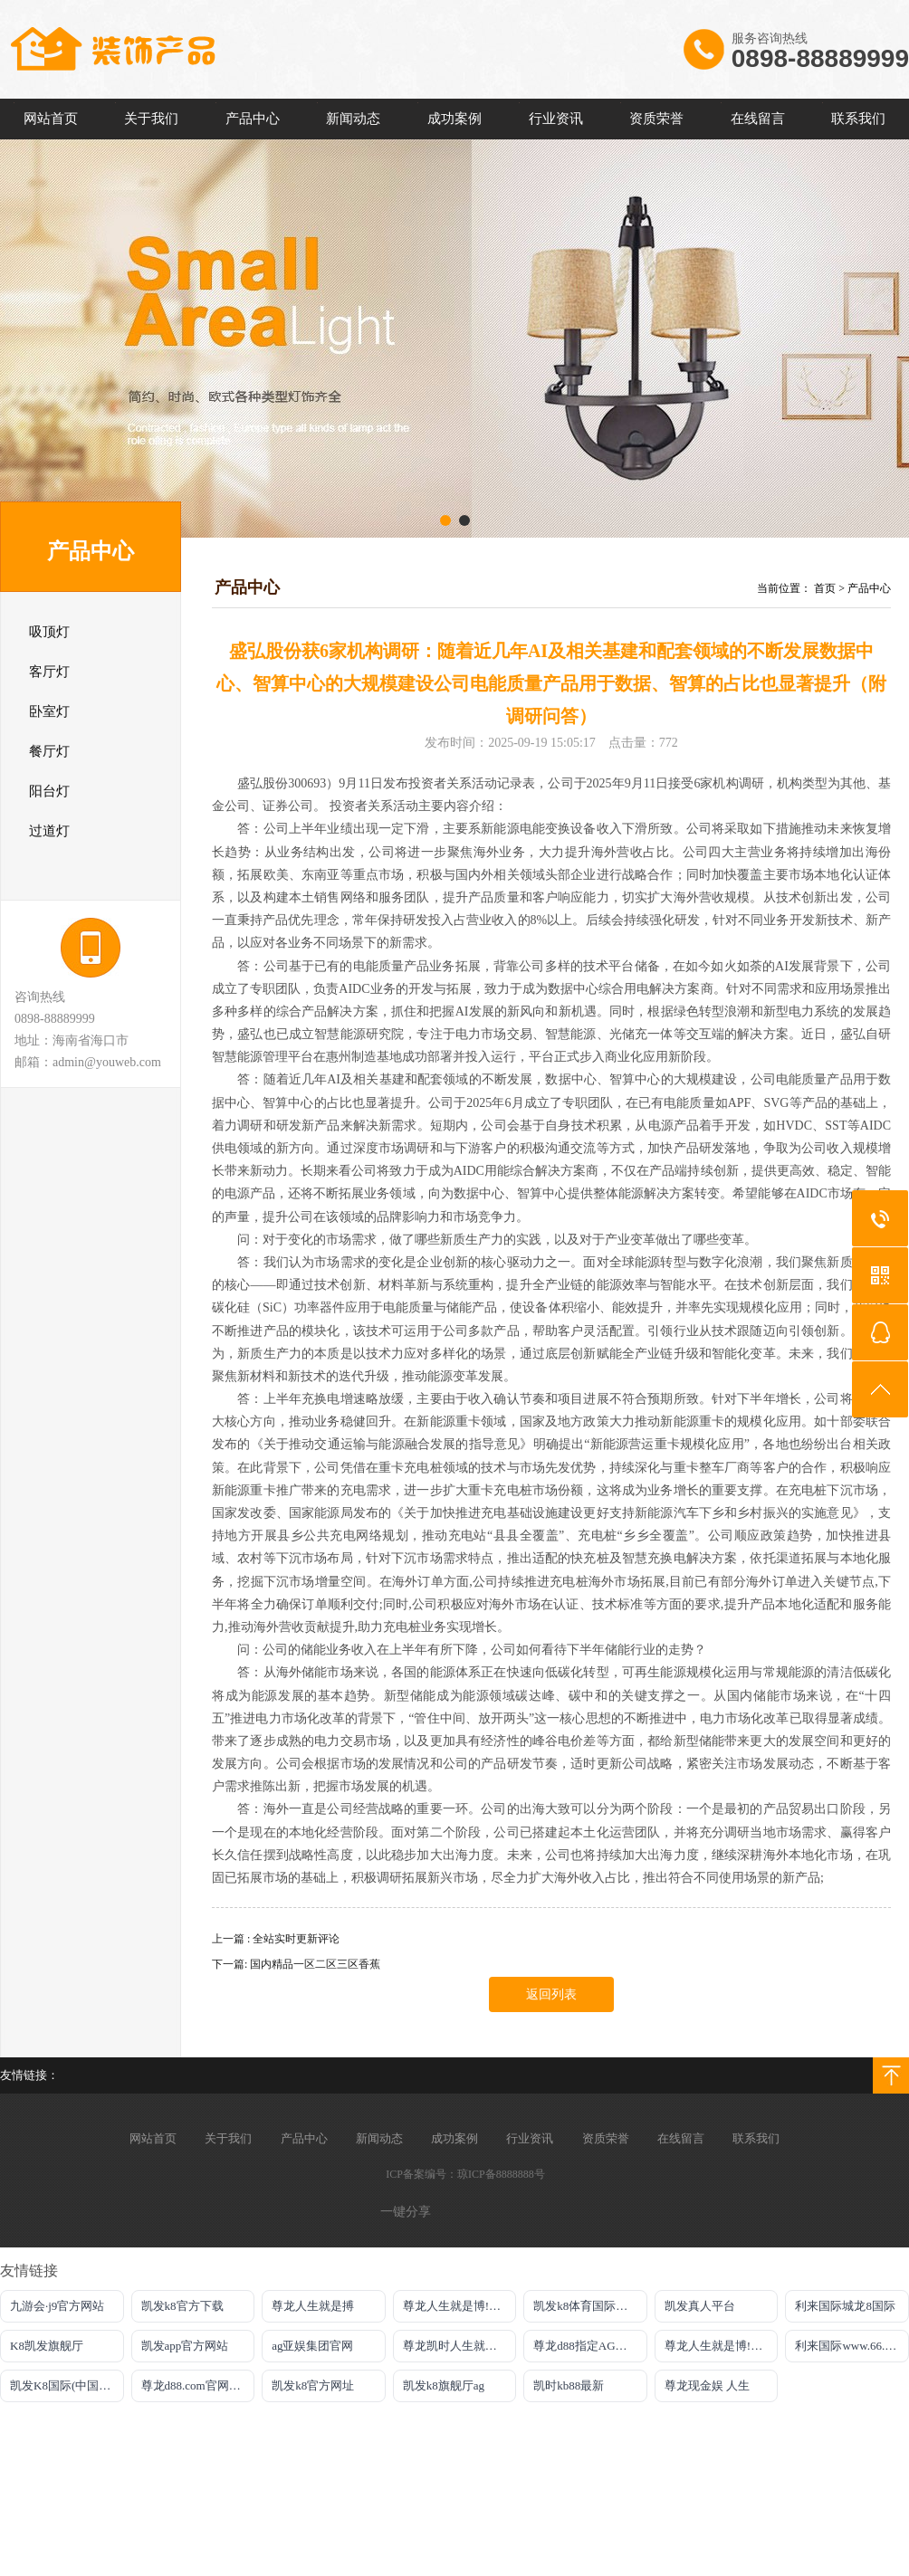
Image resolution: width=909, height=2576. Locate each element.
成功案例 (454, 118)
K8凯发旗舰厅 (46, 2345)
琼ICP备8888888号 (501, 2174)
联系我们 (858, 118)
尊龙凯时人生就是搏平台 (460, 2345)
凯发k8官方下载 (182, 2306)
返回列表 (551, 1994)
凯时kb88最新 (568, 2385)
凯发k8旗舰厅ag (443, 2385)
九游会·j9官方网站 (57, 2306)
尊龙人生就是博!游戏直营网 (722, 2345)
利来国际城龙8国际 (845, 2306)
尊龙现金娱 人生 (707, 2385)
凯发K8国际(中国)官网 (67, 2385)
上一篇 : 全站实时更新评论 (276, 1938)
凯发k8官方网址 (313, 2385)
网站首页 (51, 118)
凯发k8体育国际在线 (586, 2306)
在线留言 (758, 118)
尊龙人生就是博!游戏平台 (460, 2306)
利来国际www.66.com (849, 2345)
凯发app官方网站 (185, 2345)
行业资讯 (556, 118)
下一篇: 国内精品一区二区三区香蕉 (296, 1964)
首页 (825, 588)
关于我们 (151, 118)
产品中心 (252, 118)
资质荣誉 (656, 118)
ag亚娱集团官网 (312, 2345)
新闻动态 (353, 118)
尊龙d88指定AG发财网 (590, 2345)
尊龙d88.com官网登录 (197, 2385)
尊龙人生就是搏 (313, 2306)
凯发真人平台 (700, 2306)
